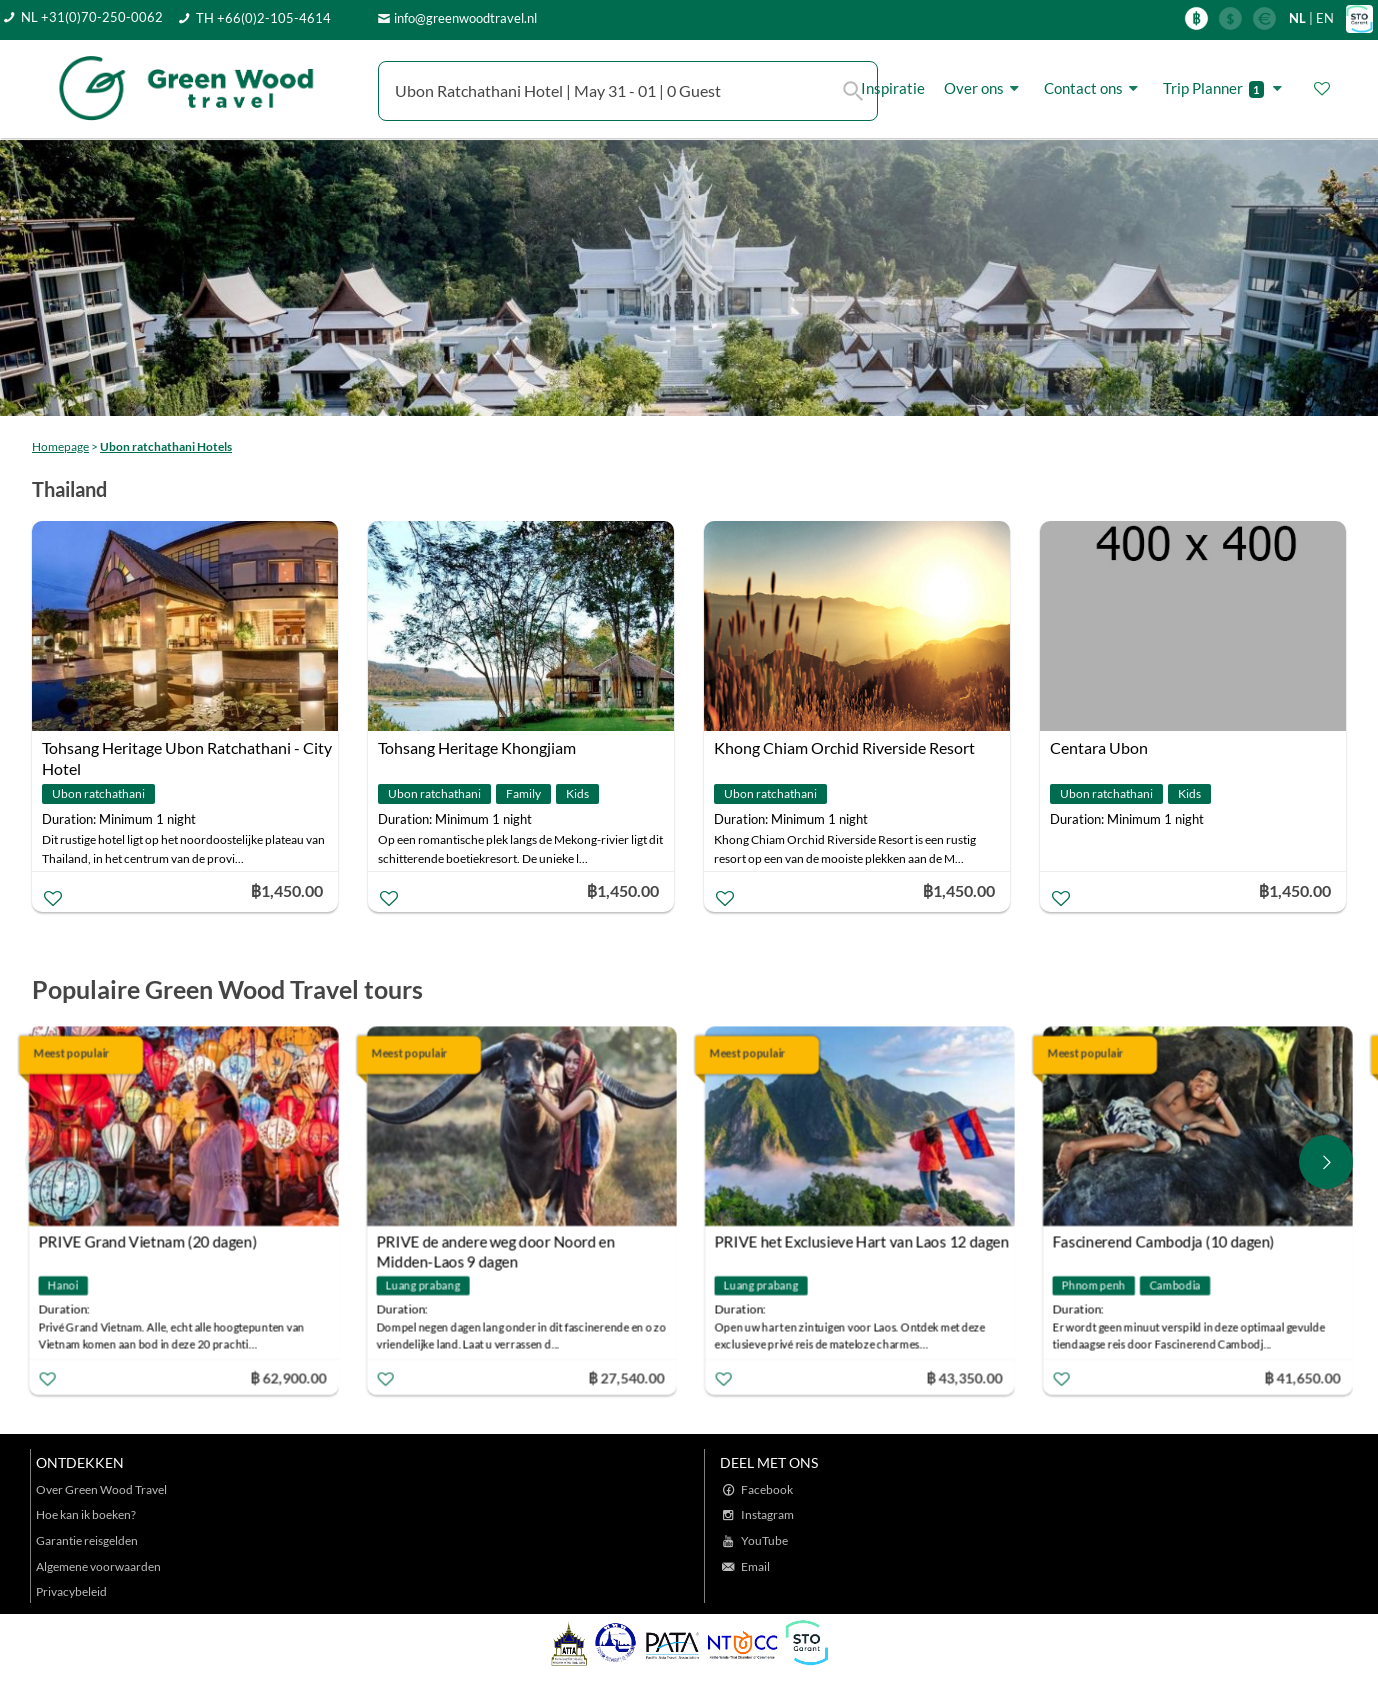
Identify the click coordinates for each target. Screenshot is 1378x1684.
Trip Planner (1225, 88)
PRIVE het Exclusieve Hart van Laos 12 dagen (866, 1242)
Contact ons (1094, 88)
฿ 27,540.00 (631, 1377)
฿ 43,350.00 (969, 1377)
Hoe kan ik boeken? (86, 1514)
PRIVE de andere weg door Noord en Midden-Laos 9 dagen (500, 1244)
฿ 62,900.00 (293, 1377)
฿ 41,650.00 (1307, 1377)
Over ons (984, 88)
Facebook (767, 1489)
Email (755, 1566)
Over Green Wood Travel (101, 1489)
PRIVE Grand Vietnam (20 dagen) (152, 1242)
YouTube (764, 1540)
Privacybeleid (71, 1591)
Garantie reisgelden (87, 1540)
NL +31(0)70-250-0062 (92, 17)
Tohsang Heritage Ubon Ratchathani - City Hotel (187, 750)
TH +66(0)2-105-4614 (263, 18)
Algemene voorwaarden (98, 1566)
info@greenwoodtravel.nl (465, 18)
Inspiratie (893, 88)
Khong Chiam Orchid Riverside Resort (844, 747)
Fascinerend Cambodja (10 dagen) (1168, 1242)
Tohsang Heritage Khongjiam (477, 747)
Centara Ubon (1099, 747)
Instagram (767, 1514)
